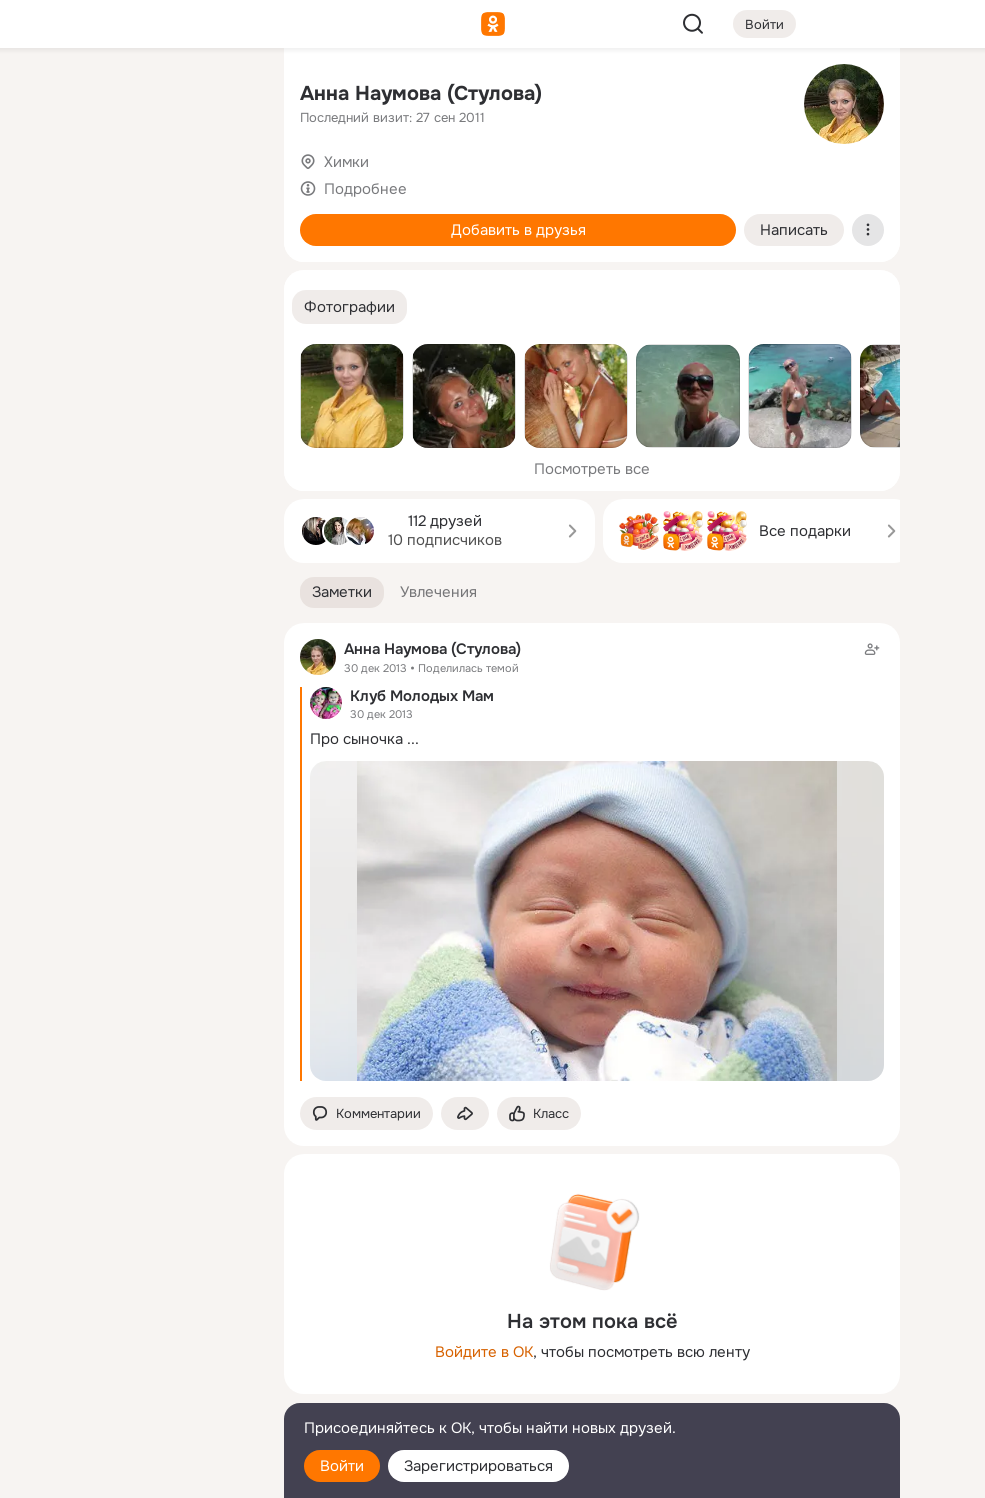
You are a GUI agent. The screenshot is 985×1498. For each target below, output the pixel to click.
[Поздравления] (136, 272)
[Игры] (224, 272)
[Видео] (224, 184)
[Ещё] (136, 1343)
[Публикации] (48, 184)
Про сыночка (356, 739)
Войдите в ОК (484, 1352)
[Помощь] (48, 360)
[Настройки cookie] (136, 1471)
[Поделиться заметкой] (465, 1113)
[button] (349, 307)
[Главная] (48, 96)
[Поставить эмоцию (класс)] (539, 1113)
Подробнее (365, 189)
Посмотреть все (592, 469)
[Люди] (136, 184)
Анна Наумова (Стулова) (421, 93)
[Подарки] (48, 272)
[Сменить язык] (136, 1386)
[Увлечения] (136, 96)
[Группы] (224, 96)
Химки (346, 162)
